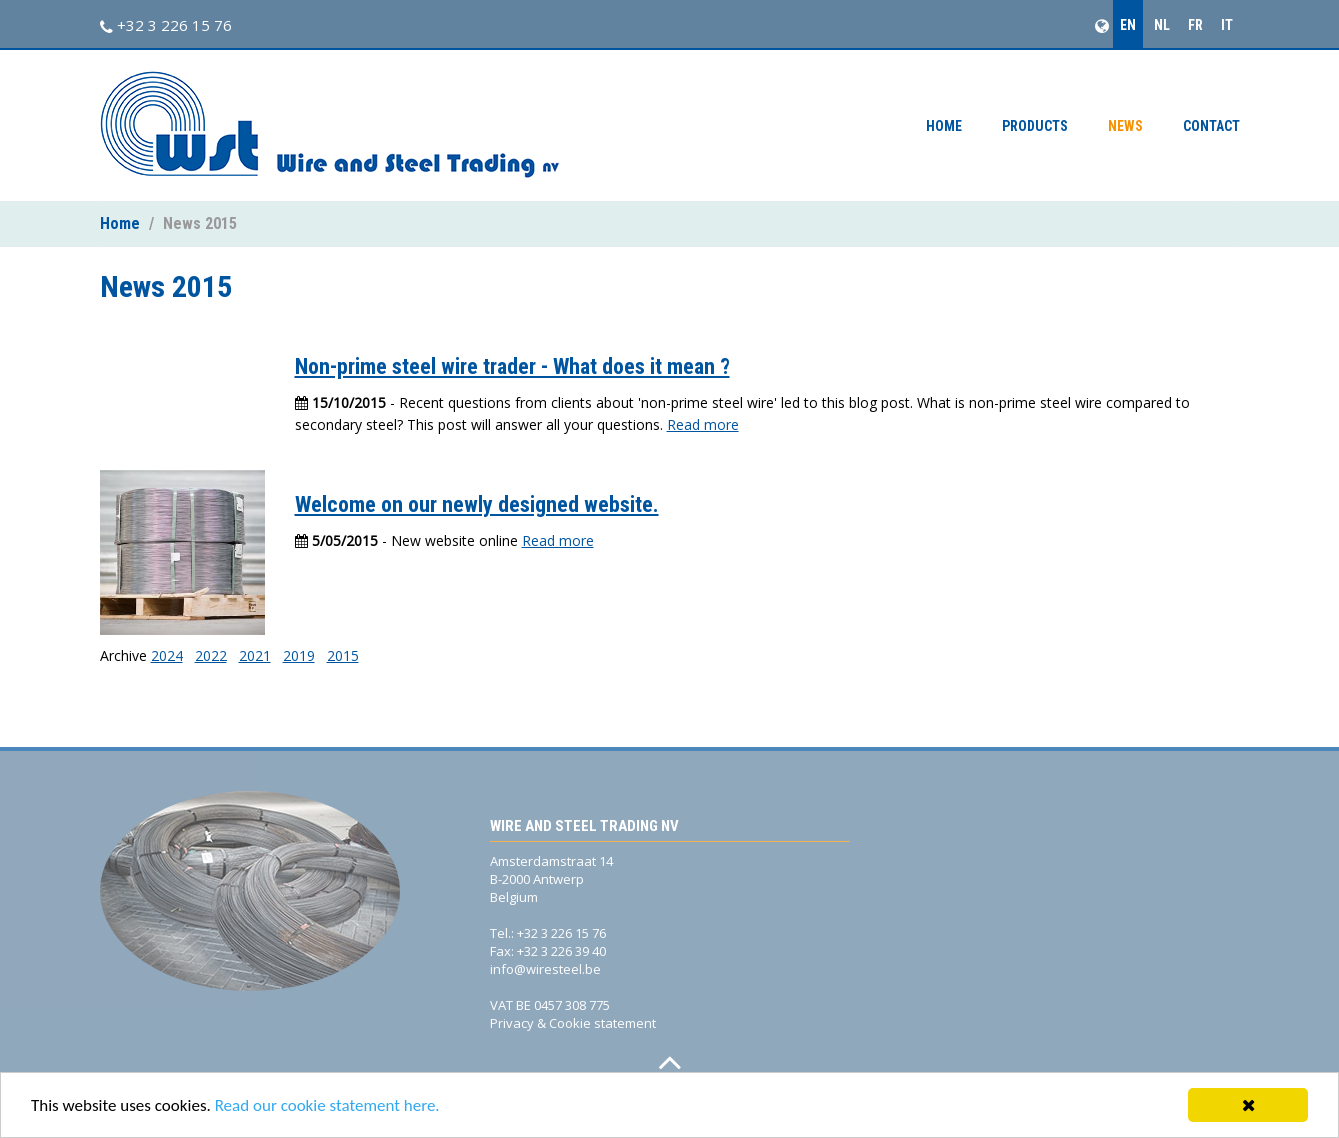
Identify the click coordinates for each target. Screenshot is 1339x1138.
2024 (167, 655)
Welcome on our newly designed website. (477, 504)
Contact (1211, 126)
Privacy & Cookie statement (573, 1023)
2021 (255, 655)
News (1125, 126)
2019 (299, 655)
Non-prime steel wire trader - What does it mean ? (512, 366)
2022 (211, 655)
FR (1195, 25)
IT (1227, 25)
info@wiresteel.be (545, 969)
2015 (343, 655)
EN (1128, 25)
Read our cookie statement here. (327, 1106)
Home (944, 126)
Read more (703, 424)
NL (1162, 25)
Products (1035, 126)
